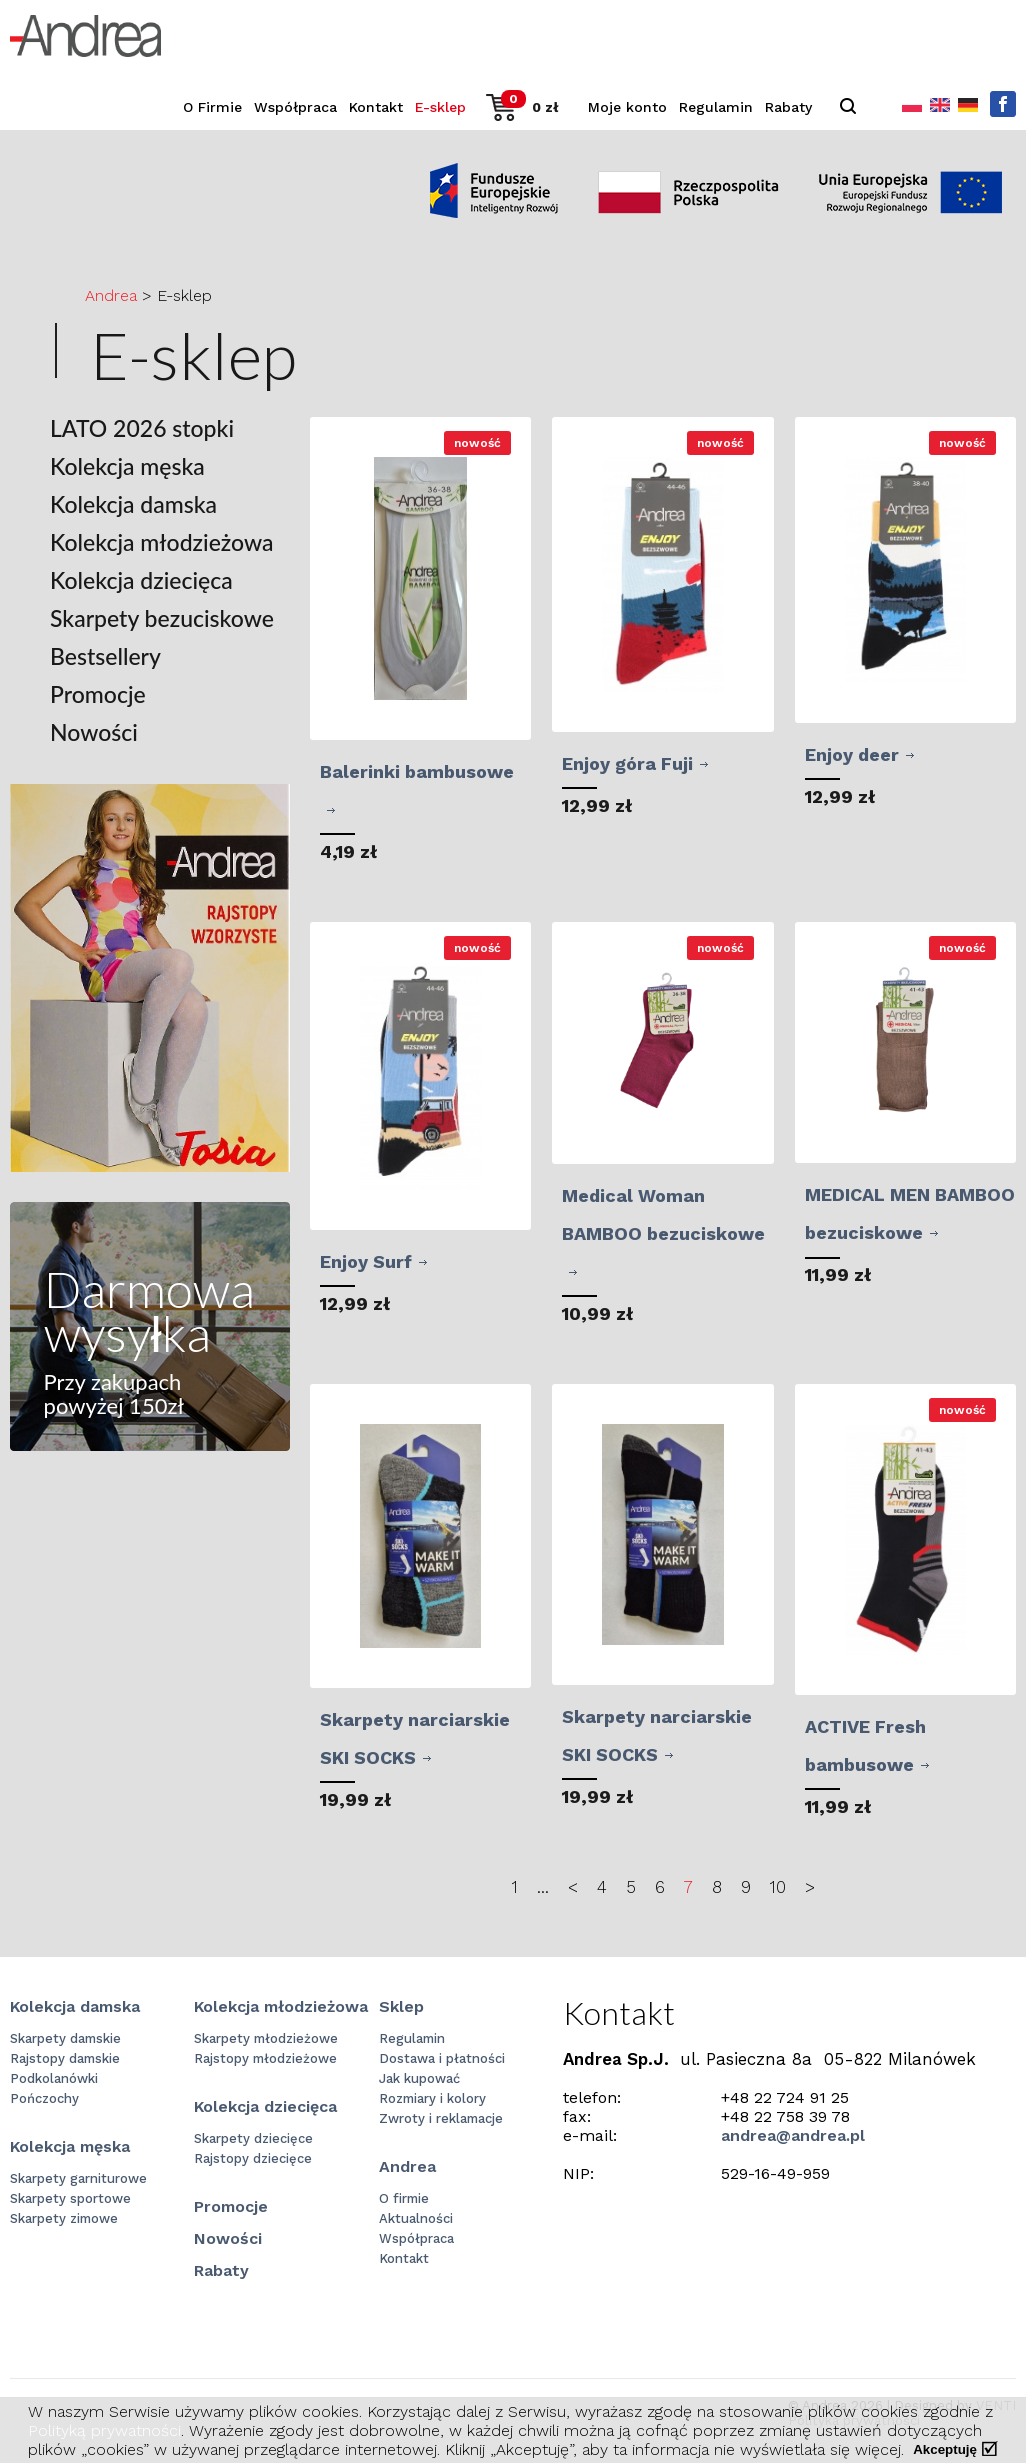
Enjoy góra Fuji (627, 763)
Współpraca (295, 107)
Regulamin (716, 107)
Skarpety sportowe (70, 2198)
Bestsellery (105, 656)
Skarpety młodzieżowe (266, 2038)
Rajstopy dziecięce (253, 2158)
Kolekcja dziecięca (141, 580)
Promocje (98, 694)
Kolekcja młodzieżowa (161, 542)
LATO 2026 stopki (142, 428)
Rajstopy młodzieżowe (265, 2058)
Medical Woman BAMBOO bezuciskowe (663, 1214)
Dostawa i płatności (442, 2058)
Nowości (94, 732)
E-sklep (440, 107)
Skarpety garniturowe (78, 2178)
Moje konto (627, 107)
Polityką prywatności (104, 2430)
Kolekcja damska (133, 504)
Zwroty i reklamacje (441, 2118)
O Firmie (212, 107)
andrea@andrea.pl (793, 2135)
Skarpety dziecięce (253, 2138)
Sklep (401, 2006)
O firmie (404, 2198)
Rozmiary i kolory (432, 2098)
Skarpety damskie (65, 2038)
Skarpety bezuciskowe (162, 618)
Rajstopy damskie (65, 2058)
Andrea (111, 295)
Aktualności (416, 2218)
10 (778, 1887)
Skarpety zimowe (64, 2218)
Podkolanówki (54, 2078)
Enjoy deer (852, 754)
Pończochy (44, 2098)
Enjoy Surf (366, 1261)
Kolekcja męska (127, 466)
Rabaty (788, 107)
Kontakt (376, 107)
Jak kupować (419, 2078)
